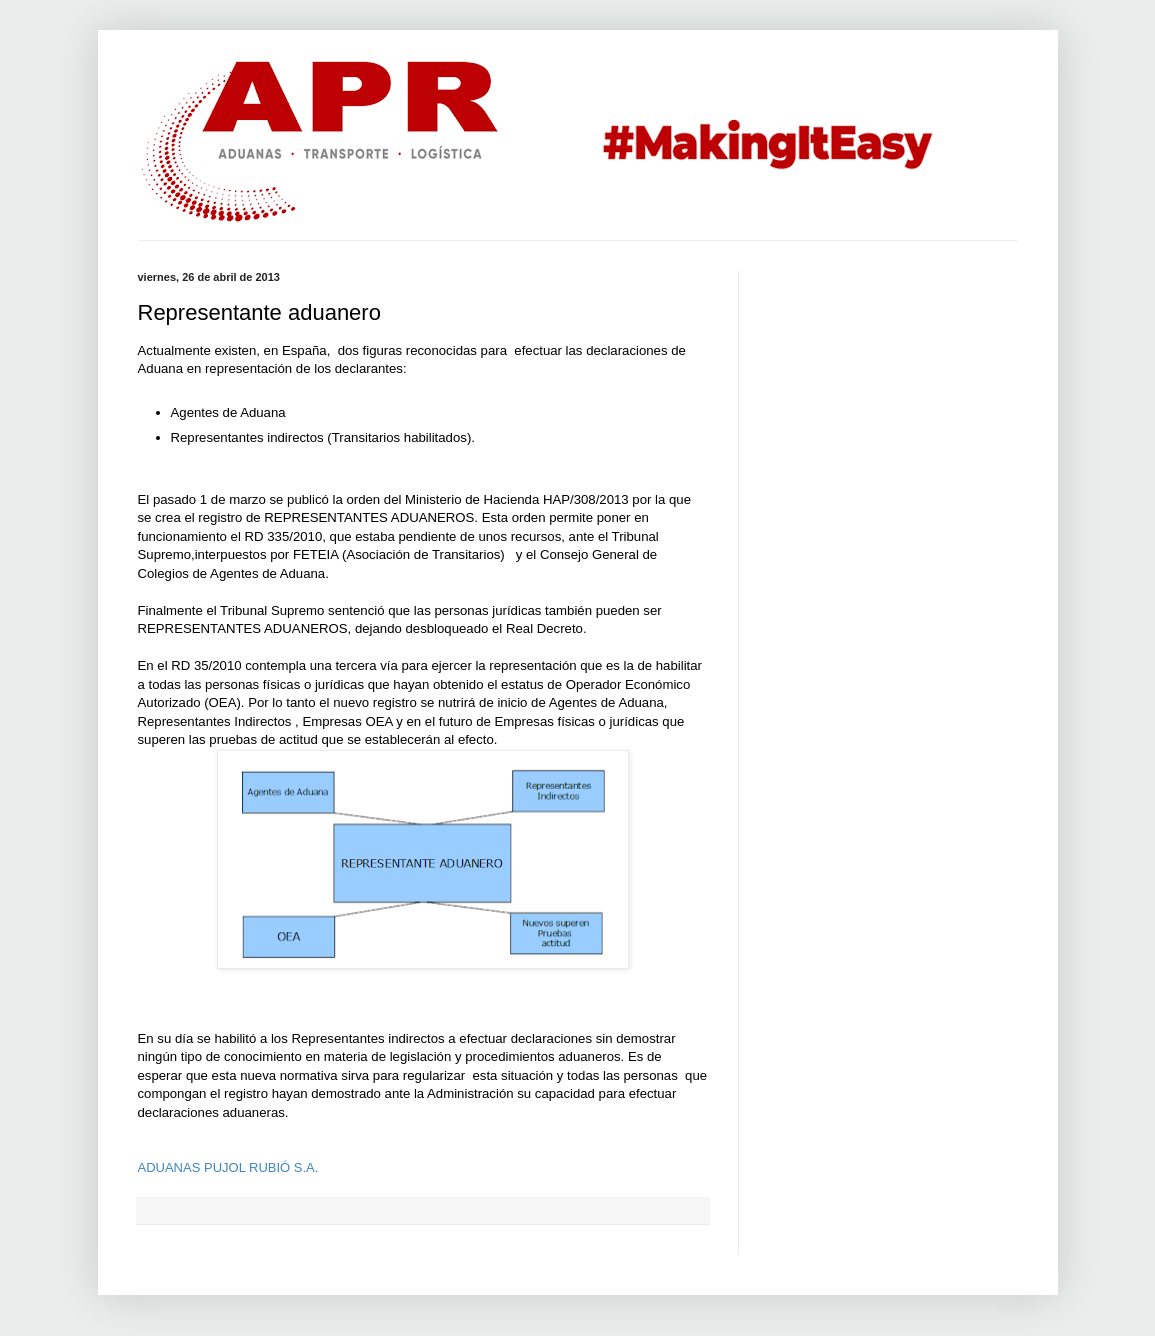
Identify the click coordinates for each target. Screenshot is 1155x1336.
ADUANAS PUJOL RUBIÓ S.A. (228, 1167)
